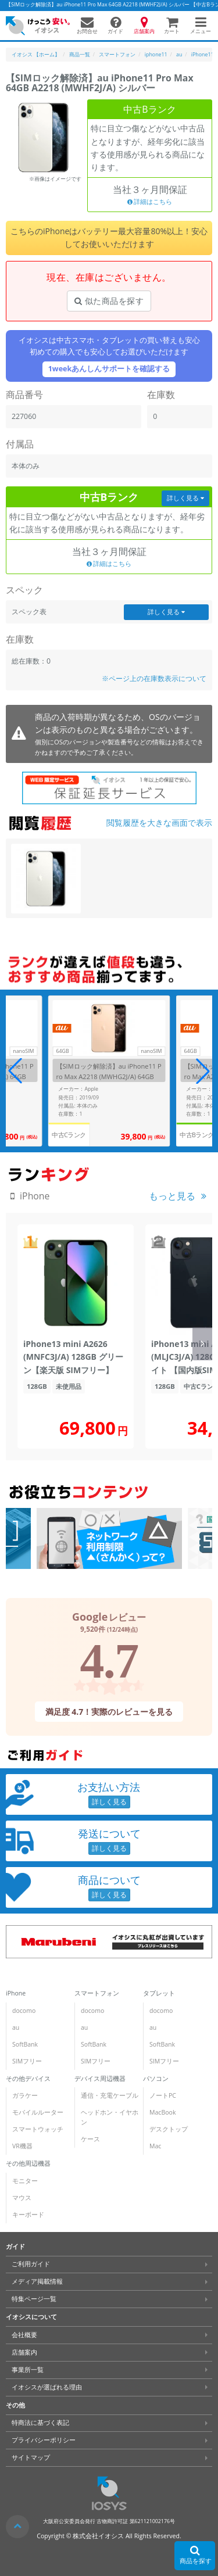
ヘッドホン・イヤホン (109, 2117)
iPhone (16, 1993)
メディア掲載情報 (37, 2281)
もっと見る (172, 1196)
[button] (203, 1071)
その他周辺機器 (28, 2163)
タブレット (159, 1993)
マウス (21, 2198)
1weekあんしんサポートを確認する (109, 369)
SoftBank (25, 2044)
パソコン (156, 2079)
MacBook (162, 2112)
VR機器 (22, 2146)
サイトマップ (31, 2457)
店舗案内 (24, 2352)
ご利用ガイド (31, 2264)
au (15, 2027)
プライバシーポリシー (44, 2440)
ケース (90, 2139)
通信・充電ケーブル (109, 2095)
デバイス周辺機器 (100, 2079)
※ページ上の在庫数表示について (154, 678)
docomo (23, 2011)
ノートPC (162, 2095)
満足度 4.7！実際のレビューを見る (109, 1711)
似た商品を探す (109, 300)
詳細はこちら (150, 202)
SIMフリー (27, 2061)
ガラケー (25, 2095)
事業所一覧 (28, 2370)
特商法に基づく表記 (40, 2423)
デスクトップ (168, 2129)
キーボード (28, 2214)
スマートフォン (96, 1993)
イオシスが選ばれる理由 (47, 2387)
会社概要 (24, 2335)
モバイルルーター (37, 2112)
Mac (155, 2146)
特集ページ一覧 (34, 2299)
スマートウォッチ (37, 2129)
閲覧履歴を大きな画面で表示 (159, 822)
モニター (25, 2181)
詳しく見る (185, 498)
